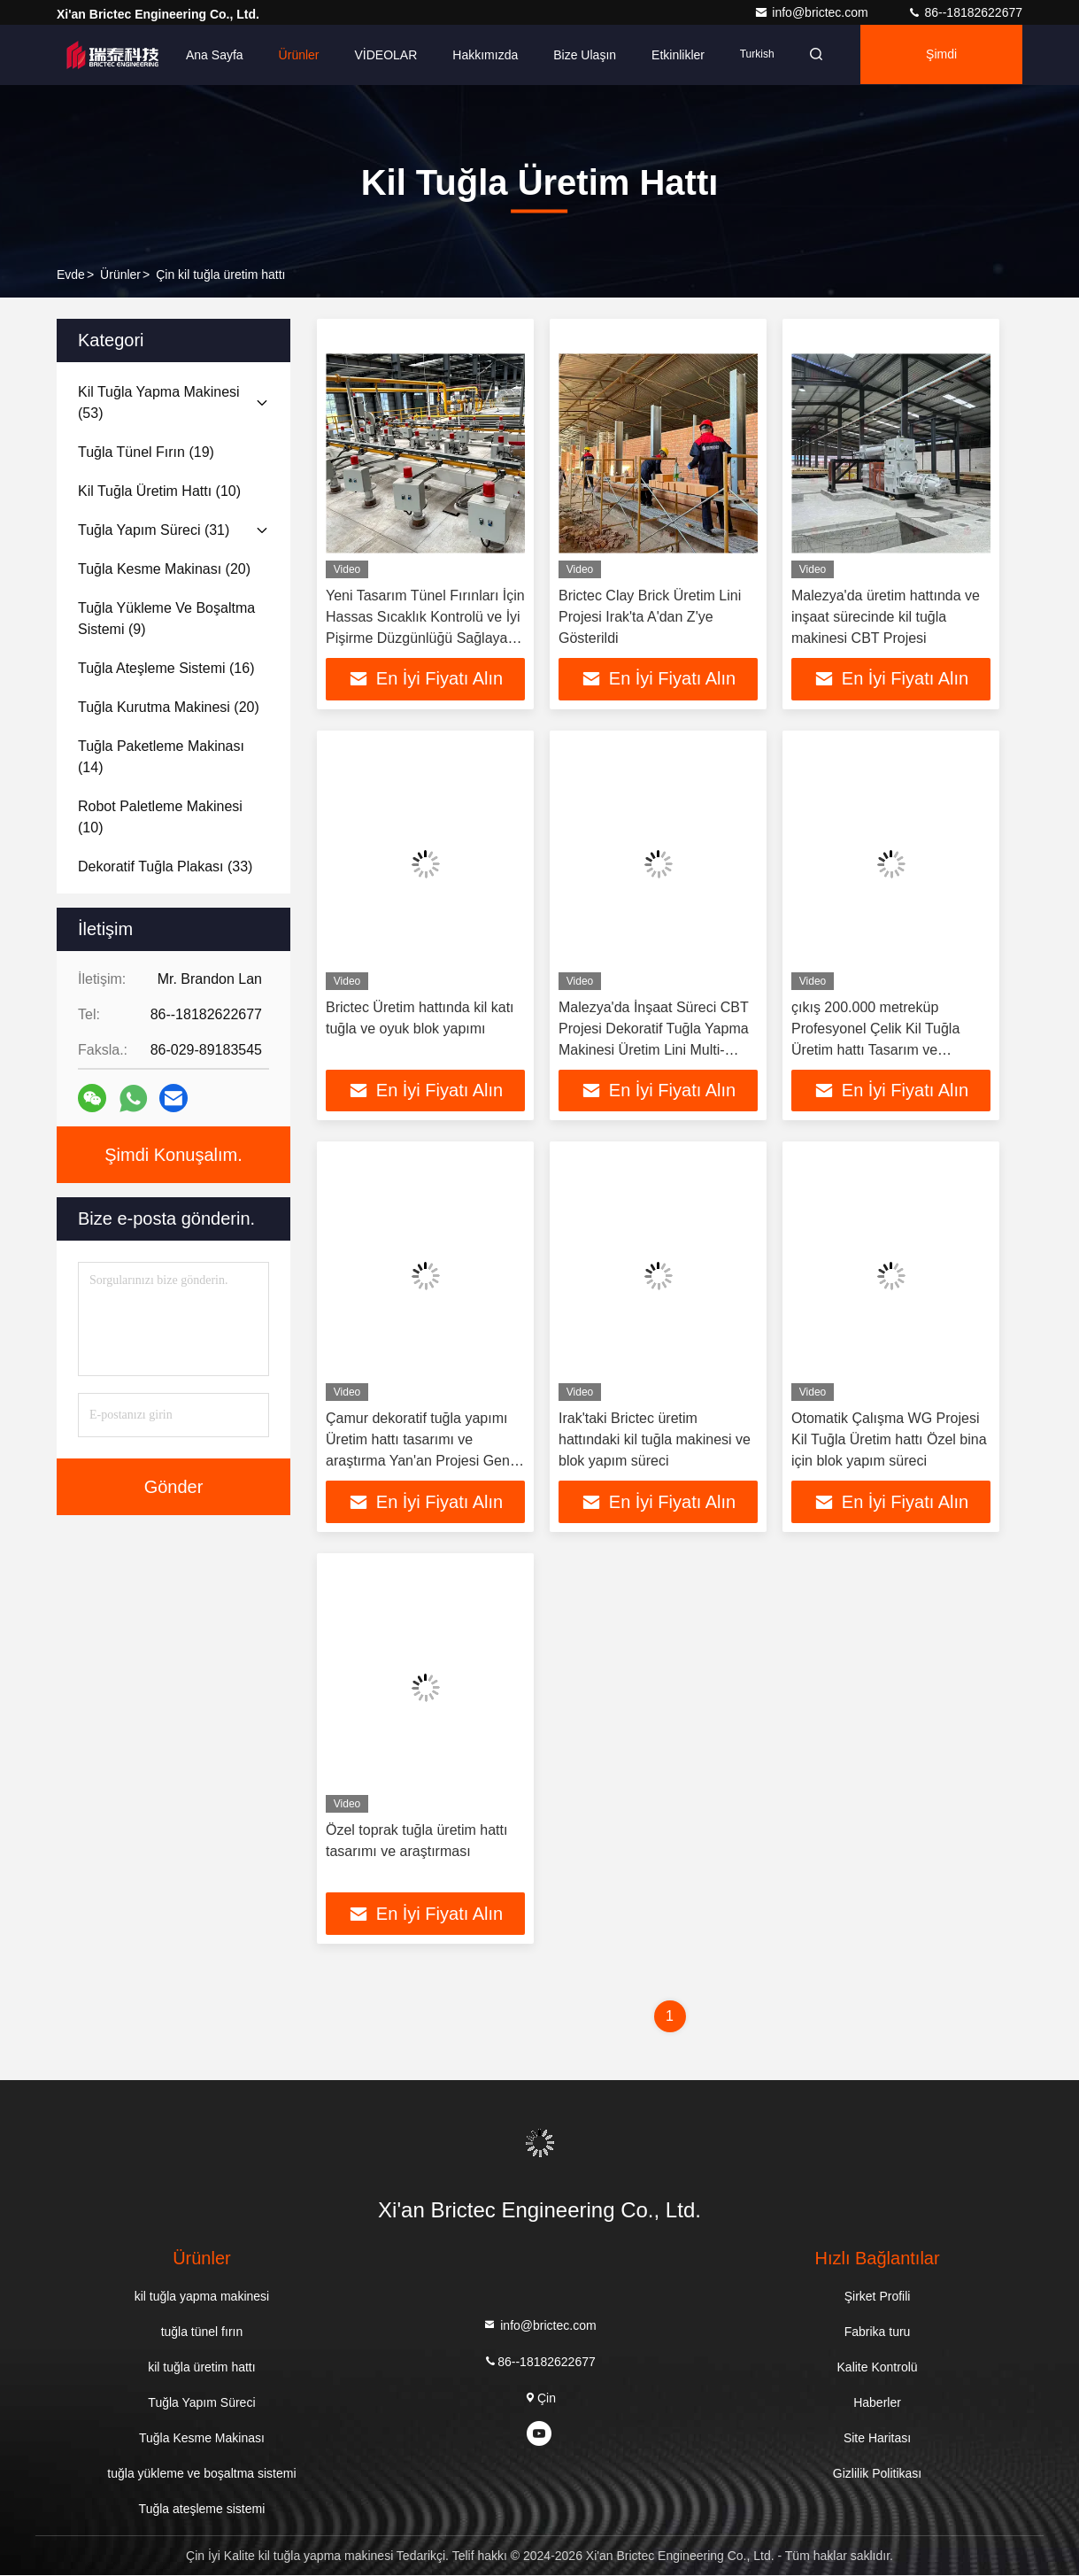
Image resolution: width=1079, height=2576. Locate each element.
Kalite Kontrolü (877, 2368)
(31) (153, 530)
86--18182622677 (964, 12)
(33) (165, 866)
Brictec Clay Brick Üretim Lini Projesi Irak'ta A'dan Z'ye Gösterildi (650, 617)
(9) (166, 618)
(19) (146, 452)
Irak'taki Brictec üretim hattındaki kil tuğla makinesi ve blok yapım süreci (655, 1440)
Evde (71, 274)
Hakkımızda (485, 55)
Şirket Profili (877, 2297)
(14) (161, 757)
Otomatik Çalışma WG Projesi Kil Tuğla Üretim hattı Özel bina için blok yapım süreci (889, 1440)
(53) (159, 402)
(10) (159, 491)
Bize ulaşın (584, 55)
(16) (166, 668)
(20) (164, 568)
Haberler (877, 2403)
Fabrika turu (877, 2332)
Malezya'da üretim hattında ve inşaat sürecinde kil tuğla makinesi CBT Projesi (885, 617)
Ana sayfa (214, 55)
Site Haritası (877, 2439)
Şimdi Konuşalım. (943, 66)
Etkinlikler (678, 55)
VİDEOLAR (386, 55)
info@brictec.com (812, 12)
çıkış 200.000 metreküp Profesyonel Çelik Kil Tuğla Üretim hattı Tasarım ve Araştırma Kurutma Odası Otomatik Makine (875, 1050)
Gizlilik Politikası (877, 2474)
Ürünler (299, 55)
